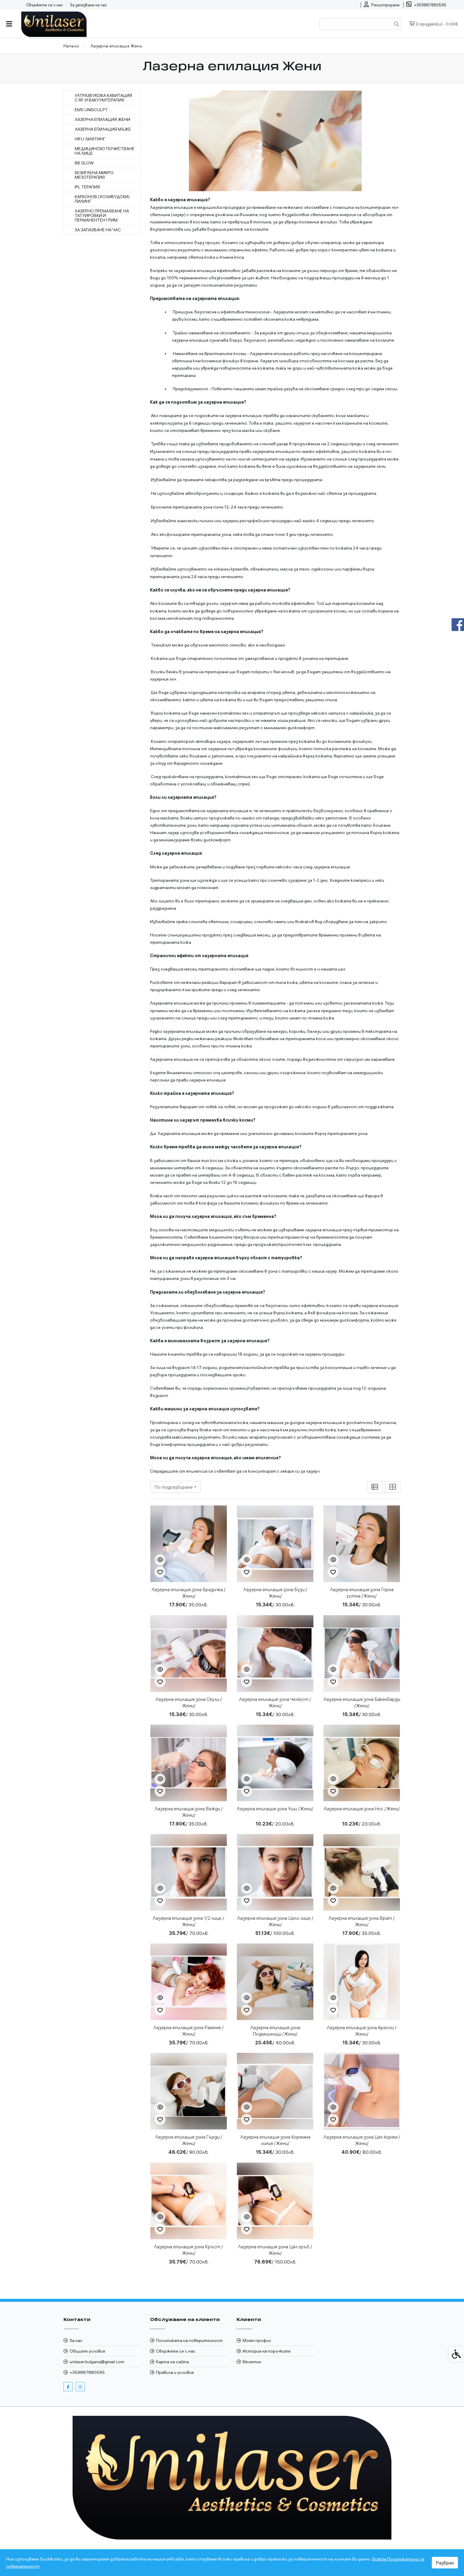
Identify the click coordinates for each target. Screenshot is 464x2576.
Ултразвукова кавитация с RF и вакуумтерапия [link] (103, 97)
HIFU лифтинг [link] (90, 139)
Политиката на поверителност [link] (189, 2340)
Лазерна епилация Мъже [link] (103, 129)
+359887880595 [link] (87, 2372)
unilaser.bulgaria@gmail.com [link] (97, 2361)
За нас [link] (76, 2340)
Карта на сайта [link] (172, 2361)
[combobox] (175, 1487)
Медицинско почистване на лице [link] (105, 151)
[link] (382, 5)
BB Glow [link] (84, 163)
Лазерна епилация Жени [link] (102, 119)
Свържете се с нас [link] (44, 4)
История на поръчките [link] (267, 2351)
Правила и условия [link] (175, 2372)
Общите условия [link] (87, 2351)
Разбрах (445, 2563)
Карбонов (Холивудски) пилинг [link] (102, 199)
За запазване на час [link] (88, 4)
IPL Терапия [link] (87, 187)
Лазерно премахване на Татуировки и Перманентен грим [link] (102, 215)
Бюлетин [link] (252, 2361)
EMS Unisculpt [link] (91, 110)
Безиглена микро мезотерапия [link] (94, 175)
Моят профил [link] (257, 2340)
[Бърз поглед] (160, 1559)
